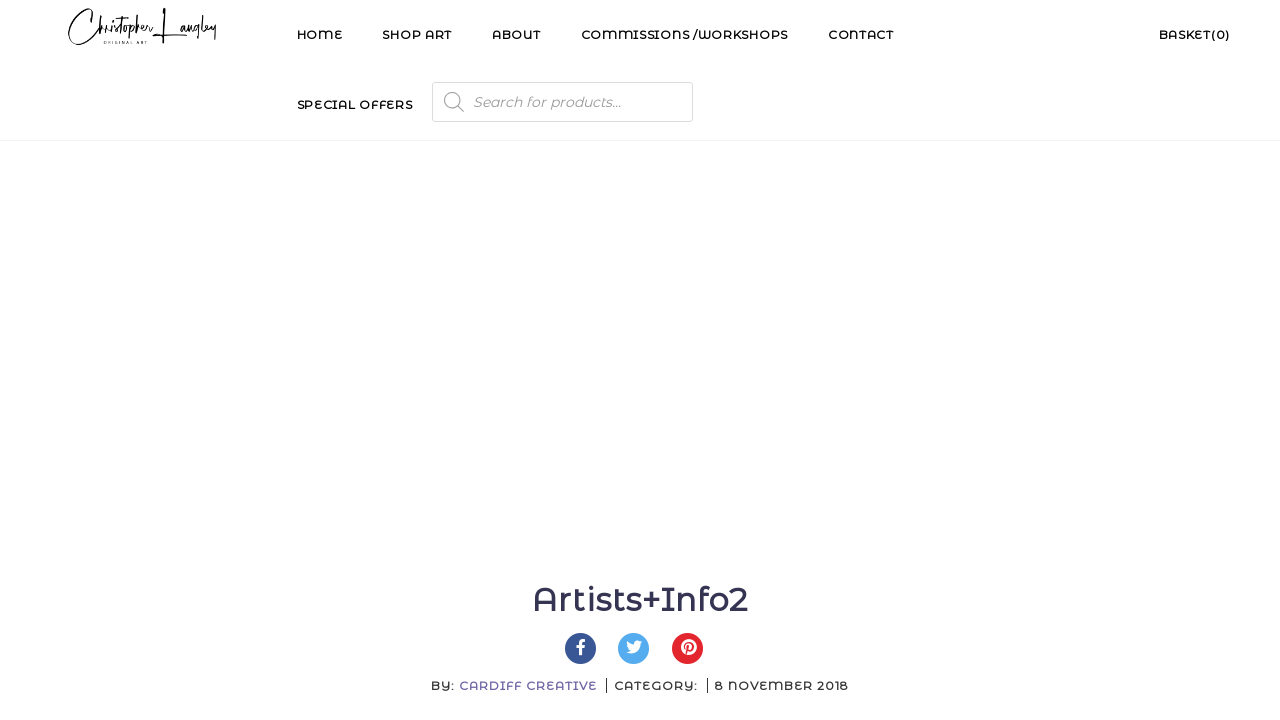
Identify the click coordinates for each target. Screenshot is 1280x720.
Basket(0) (1194, 34)
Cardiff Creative (528, 314)
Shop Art (417, 34)
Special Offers (355, 104)
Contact (861, 34)
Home (320, 34)
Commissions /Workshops (684, 34)
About (516, 34)
